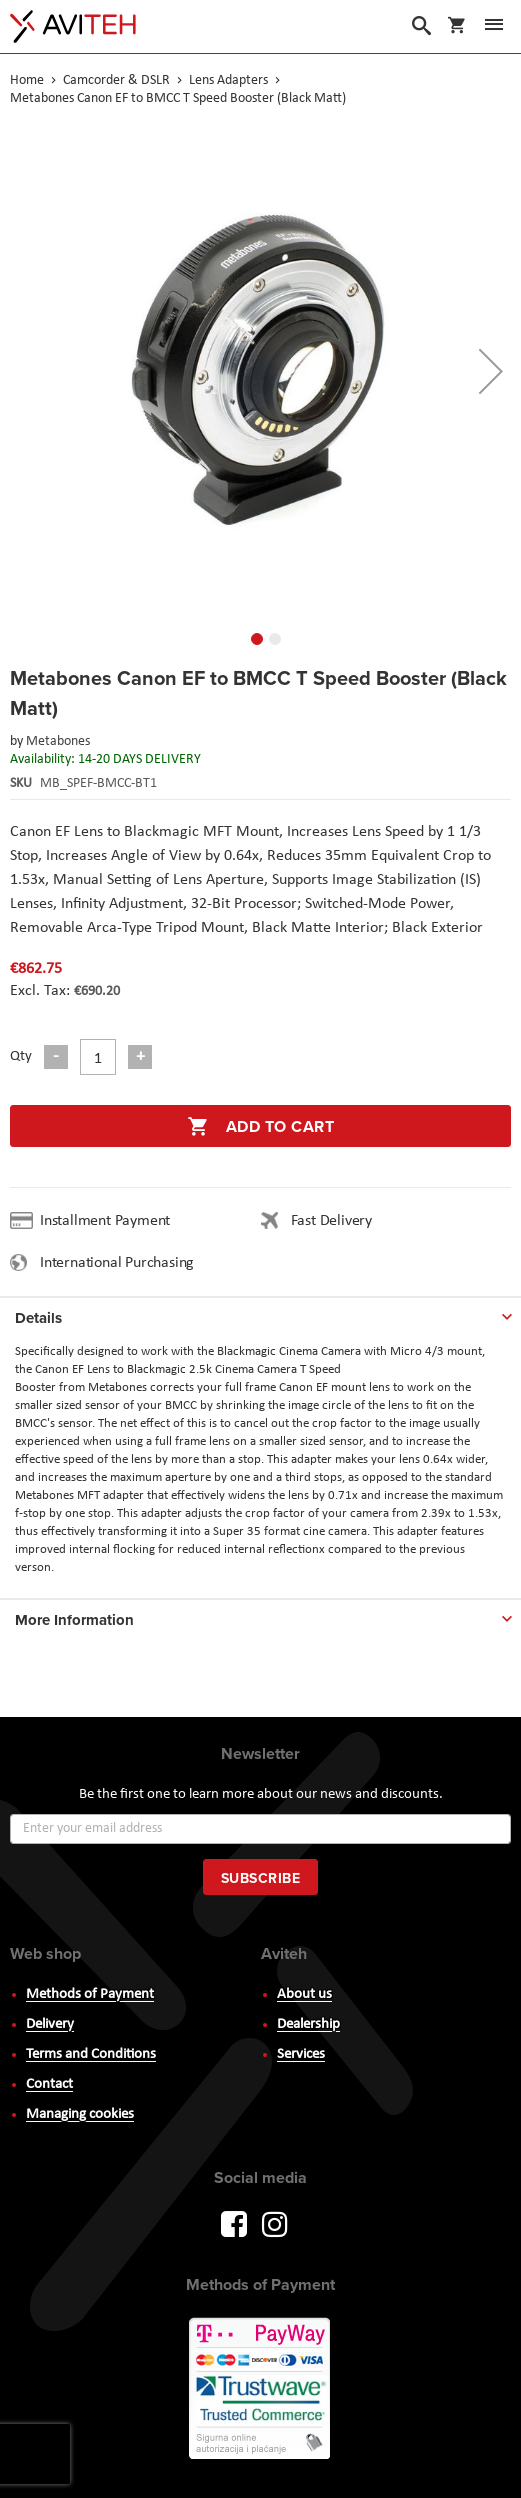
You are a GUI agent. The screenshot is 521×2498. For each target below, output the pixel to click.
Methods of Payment (90, 1994)
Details (38, 1318)
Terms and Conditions (91, 2054)
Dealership (308, 2024)
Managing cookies (80, 2114)
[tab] (260, 1314)
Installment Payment (109, 1221)
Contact (49, 2084)
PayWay (261, 2390)
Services (301, 2054)
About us (304, 1994)
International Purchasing (121, 1263)
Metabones (58, 741)
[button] (491, 370)
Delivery (50, 2024)
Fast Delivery (331, 1221)
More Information (74, 1620)
